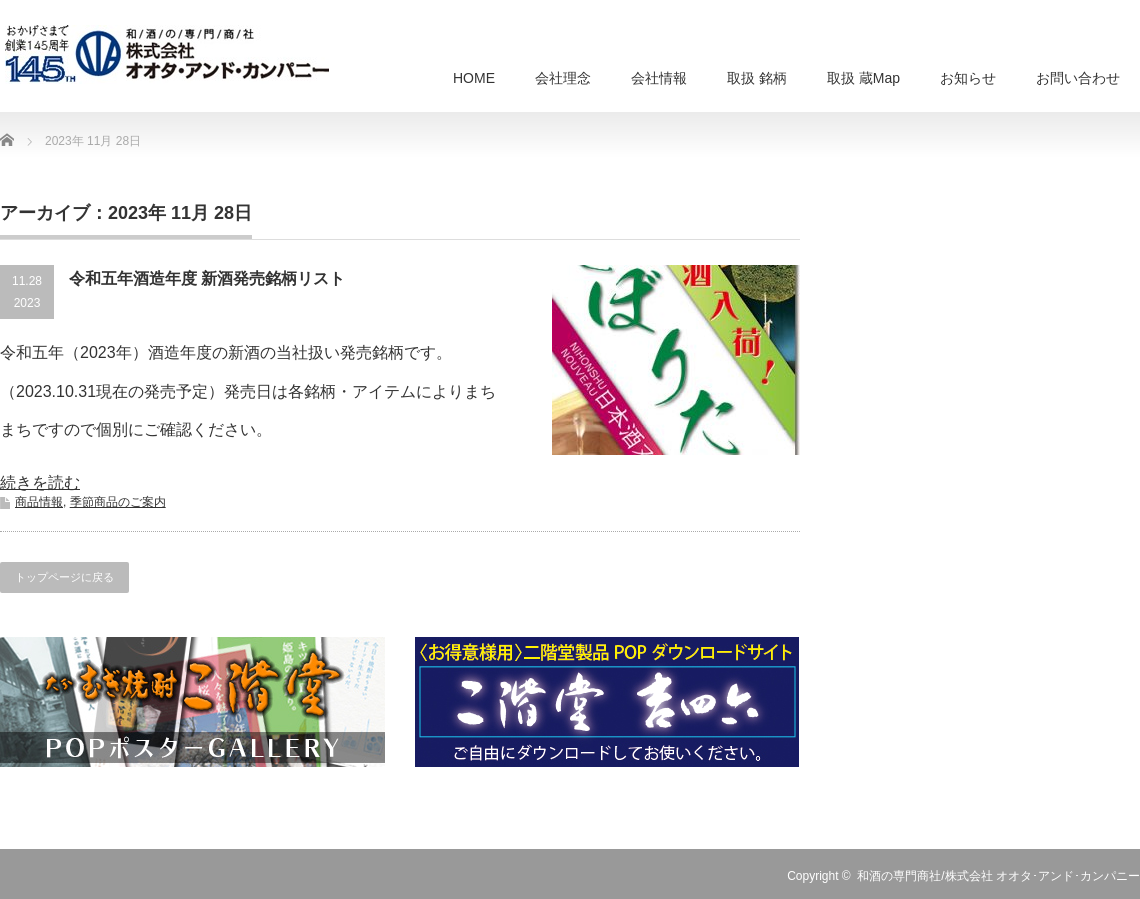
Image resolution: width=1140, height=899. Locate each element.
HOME (474, 78)
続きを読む (40, 482)
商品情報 (39, 502)
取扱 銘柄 (757, 78)
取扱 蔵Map (863, 78)
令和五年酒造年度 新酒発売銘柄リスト (207, 278)
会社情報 (659, 78)
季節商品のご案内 (118, 502)
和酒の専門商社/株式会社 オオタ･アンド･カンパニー (998, 876)
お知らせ (968, 78)
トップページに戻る (64, 577)
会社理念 (563, 78)
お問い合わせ (1078, 78)
